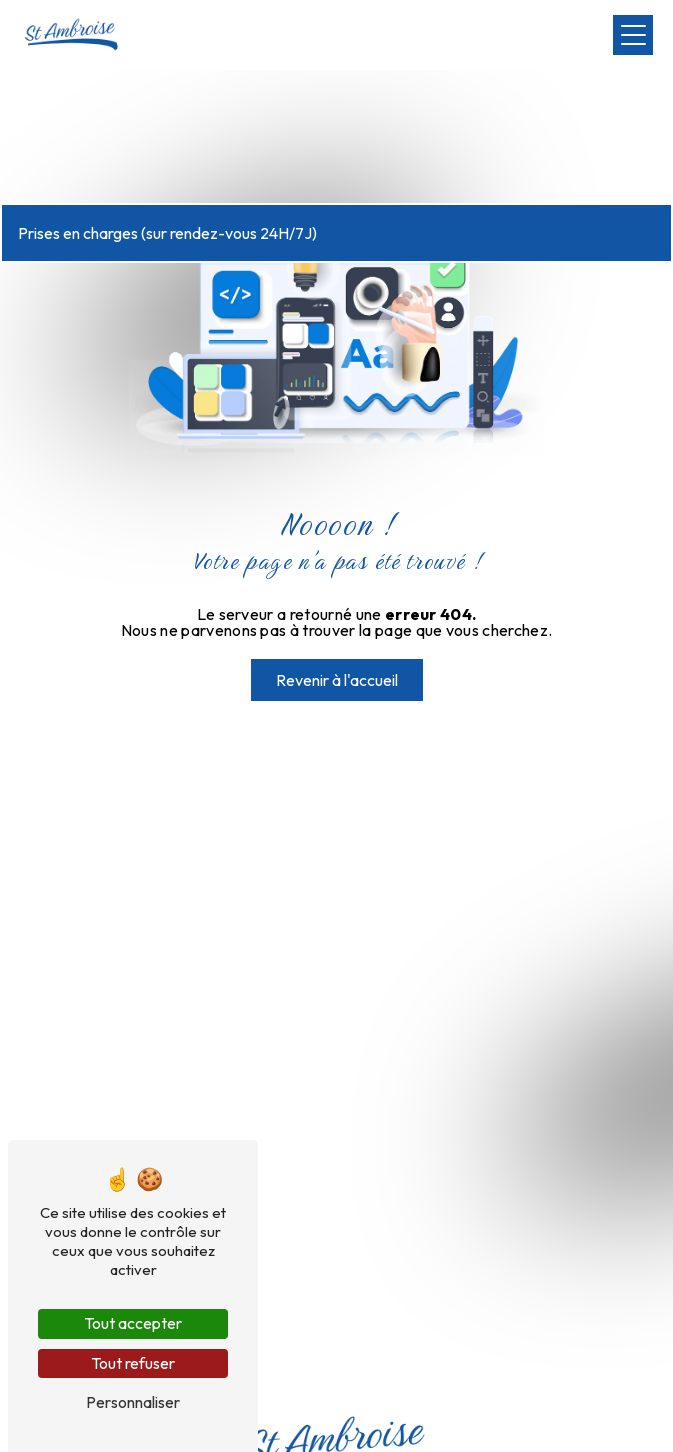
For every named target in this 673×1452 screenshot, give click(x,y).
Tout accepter (133, 1323)
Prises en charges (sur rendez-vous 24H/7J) (167, 233)
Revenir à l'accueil (337, 680)
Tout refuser (133, 1363)
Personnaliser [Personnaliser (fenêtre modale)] (133, 1402)
